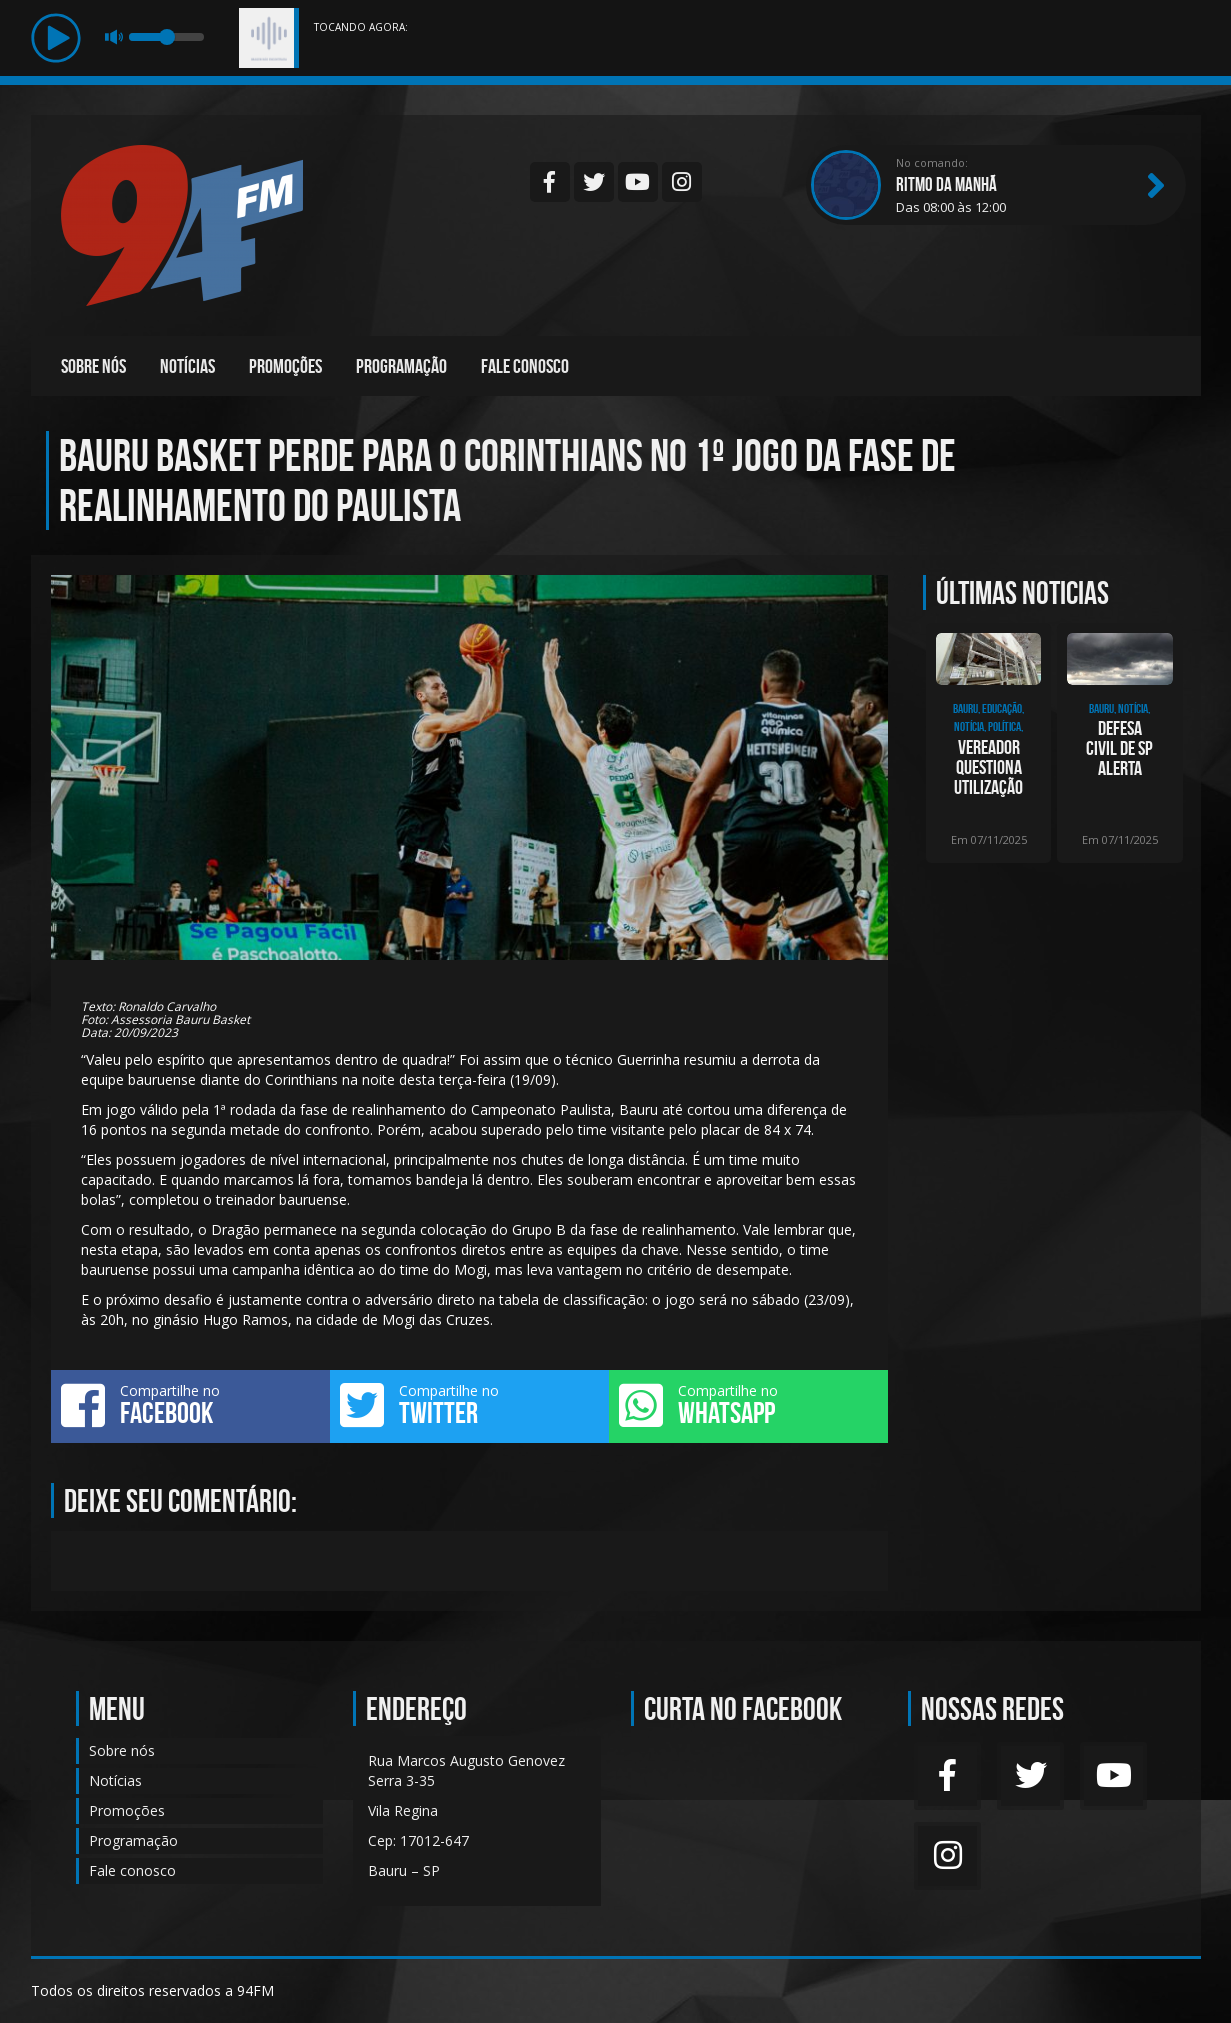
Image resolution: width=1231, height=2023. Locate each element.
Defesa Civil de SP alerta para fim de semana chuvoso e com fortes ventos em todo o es (1119, 748)
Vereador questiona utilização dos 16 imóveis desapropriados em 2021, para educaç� (988, 767)
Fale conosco (525, 366)
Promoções (285, 366)
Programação (401, 366)
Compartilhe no (190, 1405)
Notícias (187, 366)
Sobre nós (93, 366)
